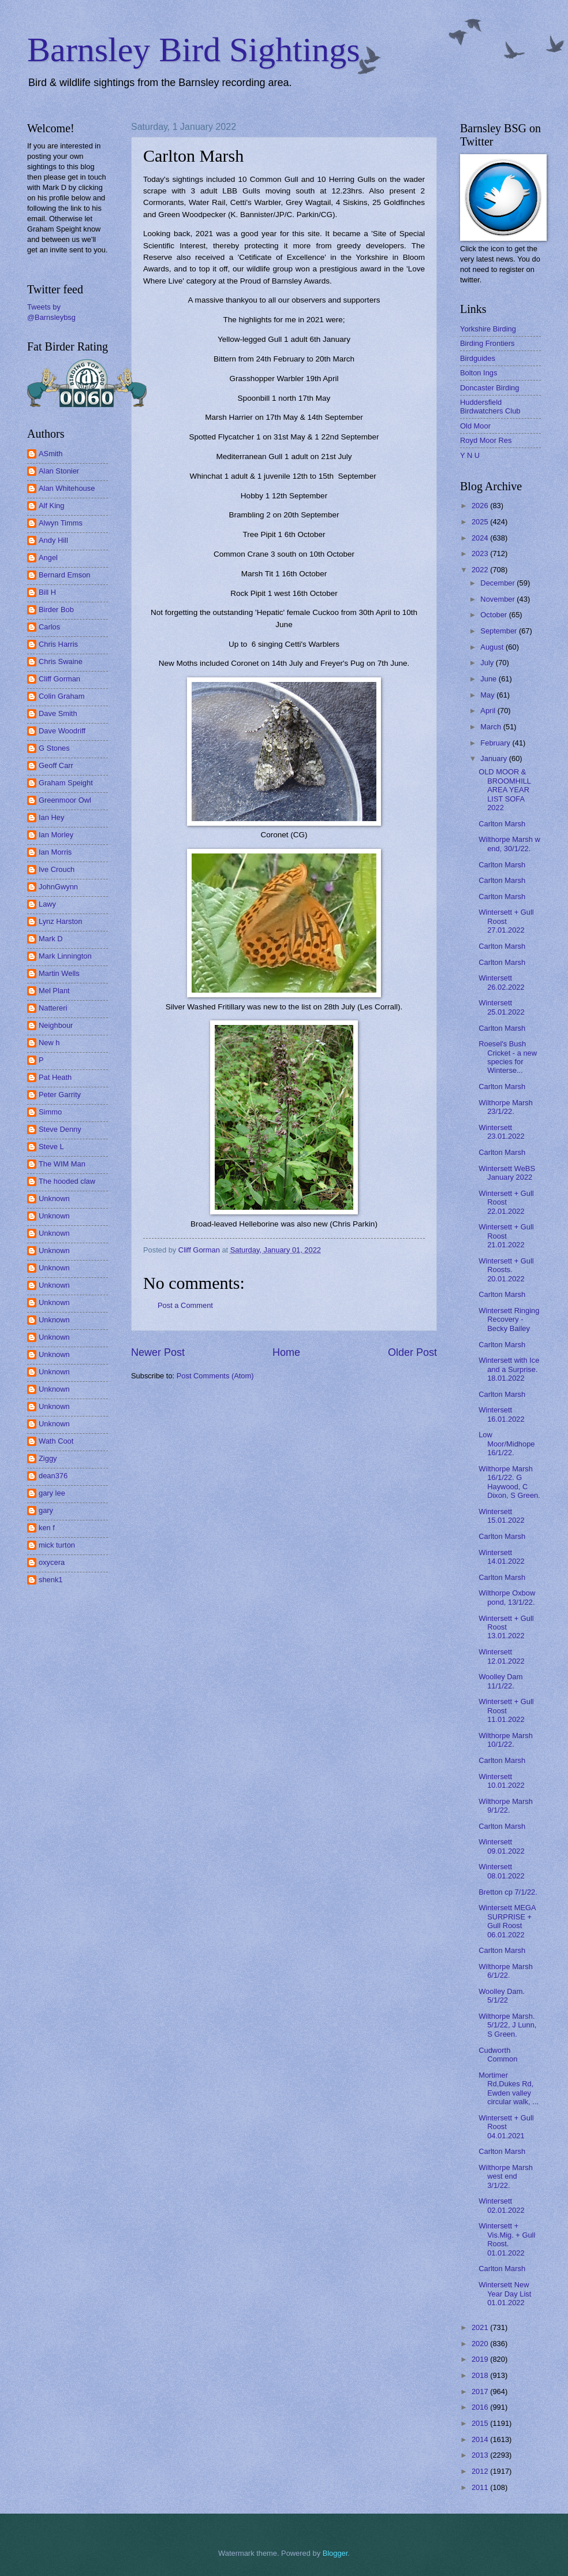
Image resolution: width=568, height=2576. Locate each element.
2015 (481, 2423)
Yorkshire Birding (488, 329)
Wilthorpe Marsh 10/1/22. (506, 1740)
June (489, 678)
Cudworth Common (498, 2054)
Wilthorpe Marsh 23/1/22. (506, 1107)
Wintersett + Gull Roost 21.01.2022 (506, 1235)
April (488, 710)
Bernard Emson (64, 575)
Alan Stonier (59, 471)
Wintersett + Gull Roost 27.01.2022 (506, 921)
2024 (481, 538)
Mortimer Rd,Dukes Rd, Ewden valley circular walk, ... (509, 2088)
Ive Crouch (56, 869)
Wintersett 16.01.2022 (501, 1414)
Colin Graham (61, 696)
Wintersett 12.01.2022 (501, 1656)
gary (46, 1510)
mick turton (57, 1545)
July (487, 662)
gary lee (52, 1493)
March (491, 726)
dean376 (53, 1475)
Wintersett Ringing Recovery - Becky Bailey (509, 1319)
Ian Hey (51, 817)
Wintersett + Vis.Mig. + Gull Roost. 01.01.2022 (507, 2239)
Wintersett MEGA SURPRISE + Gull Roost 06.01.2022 (507, 1920)
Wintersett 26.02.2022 (501, 982)
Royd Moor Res (485, 440)
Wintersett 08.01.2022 (501, 1871)
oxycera (52, 1562)
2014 (481, 2439)
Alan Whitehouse (67, 488)
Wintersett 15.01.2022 (501, 1515)
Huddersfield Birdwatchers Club (490, 406)
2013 (481, 2455)
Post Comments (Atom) (215, 1375)
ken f (47, 1527)
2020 (481, 2343)
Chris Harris (58, 644)
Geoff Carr (56, 765)
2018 (481, 2375)
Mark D (51, 938)
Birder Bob (56, 609)
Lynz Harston (60, 921)
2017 (481, 2391)
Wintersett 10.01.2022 (501, 1781)
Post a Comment (185, 1305)
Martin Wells (59, 973)
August (493, 647)
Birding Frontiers (487, 343)
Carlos (49, 626)
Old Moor (475, 426)
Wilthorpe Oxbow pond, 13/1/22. (507, 1597)
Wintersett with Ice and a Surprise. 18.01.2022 (509, 1369)
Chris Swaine (61, 661)
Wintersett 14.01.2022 (501, 1556)
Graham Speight (66, 782)
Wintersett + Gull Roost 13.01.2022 (506, 1627)
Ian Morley (56, 834)
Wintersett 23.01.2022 (501, 1131)
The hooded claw (67, 1181)
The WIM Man (62, 1164)
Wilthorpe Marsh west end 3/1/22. (506, 2176)
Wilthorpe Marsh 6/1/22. (506, 1970)
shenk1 (51, 1579)
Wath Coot (56, 1441)
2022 (481, 569)
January (494, 758)
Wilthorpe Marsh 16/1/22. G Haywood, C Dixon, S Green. (509, 1482)
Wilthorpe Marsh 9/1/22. (506, 1805)
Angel (48, 557)
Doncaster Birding (489, 387)
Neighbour (56, 1025)
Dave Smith (58, 713)
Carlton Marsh (502, 823)
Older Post (412, 1352)
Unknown (54, 1198)
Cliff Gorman (59, 678)
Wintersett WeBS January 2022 (507, 1172)
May (488, 695)
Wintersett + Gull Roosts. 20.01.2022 (506, 1270)
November (498, 599)
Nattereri (53, 1008)
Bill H (47, 592)
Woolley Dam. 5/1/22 (502, 1995)
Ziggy (48, 1458)
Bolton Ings (478, 372)
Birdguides (477, 358)
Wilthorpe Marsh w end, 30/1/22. (509, 843)
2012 (481, 2471)
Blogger (335, 2553)
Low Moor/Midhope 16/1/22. (507, 1443)
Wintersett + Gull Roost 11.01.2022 (506, 1710)
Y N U (470, 455)
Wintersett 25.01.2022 (501, 1007)
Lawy (47, 904)
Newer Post (158, 1352)
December (498, 583)
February (496, 743)
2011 (481, 2487)
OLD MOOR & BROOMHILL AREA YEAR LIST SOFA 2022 (504, 789)
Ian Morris (55, 852)
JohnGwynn (58, 886)
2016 (481, 2407)
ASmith (51, 453)
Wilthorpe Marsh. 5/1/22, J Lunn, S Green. (507, 2025)
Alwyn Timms (61, 523)
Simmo (50, 1112)
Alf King (51, 505)
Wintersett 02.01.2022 (501, 2205)
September (499, 631)
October (494, 614)
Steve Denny (60, 1129)
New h (49, 1042)
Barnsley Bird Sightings (193, 50)
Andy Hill (53, 540)
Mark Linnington (65, 956)
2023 (481, 553)
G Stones (54, 748)
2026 (481, 505)
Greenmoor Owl (65, 800)
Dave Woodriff (62, 730)
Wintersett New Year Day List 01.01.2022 (505, 2293)
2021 (481, 2327)
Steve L (51, 1146)
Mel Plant (54, 990)
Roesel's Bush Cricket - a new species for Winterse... (508, 1057)
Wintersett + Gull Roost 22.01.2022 (506, 1202)
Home (286, 1352)
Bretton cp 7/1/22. (508, 1892)
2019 (481, 2359)
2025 (481, 521)
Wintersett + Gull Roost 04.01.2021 (506, 2126)
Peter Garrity (60, 1094)
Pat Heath (55, 1077)
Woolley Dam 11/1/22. (500, 1681)
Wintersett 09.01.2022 (501, 1846)
